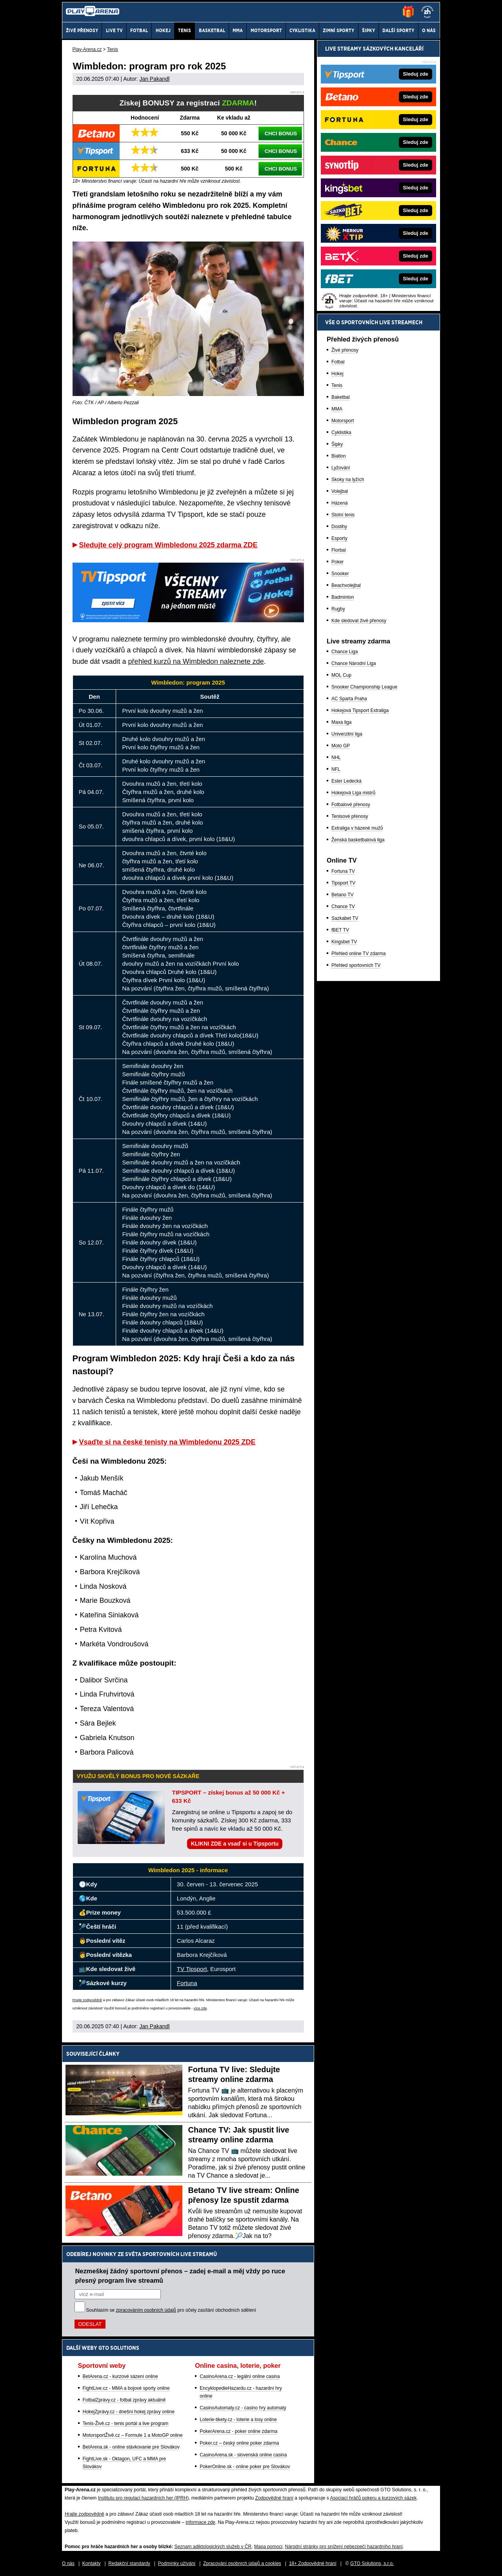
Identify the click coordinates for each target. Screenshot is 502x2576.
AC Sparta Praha (349, 698)
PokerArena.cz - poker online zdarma (238, 2431)
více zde (200, 2008)
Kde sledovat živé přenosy (358, 620)
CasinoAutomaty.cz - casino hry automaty (243, 2408)
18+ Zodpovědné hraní (312, 2563)
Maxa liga (341, 722)
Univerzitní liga (346, 734)
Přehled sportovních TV (355, 965)
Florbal (338, 550)
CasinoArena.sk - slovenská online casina (243, 2455)
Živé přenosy (344, 350)
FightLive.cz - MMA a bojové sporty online (126, 2388)
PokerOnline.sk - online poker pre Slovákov (245, 2466)
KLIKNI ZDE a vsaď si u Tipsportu (235, 1843)
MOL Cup (341, 675)
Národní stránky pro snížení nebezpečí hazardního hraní (344, 2546)
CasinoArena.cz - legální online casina (240, 2376)
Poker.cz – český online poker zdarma (239, 2443)
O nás (68, 2563)
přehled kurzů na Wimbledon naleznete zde (196, 661)
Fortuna (187, 1983)
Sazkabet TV (344, 918)
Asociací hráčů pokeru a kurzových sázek (373, 2498)
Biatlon (338, 456)
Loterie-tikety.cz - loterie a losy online (238, 2419)
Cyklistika (341, 432)
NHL (336, 757)
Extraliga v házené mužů (357, 828)
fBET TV (340, 930)
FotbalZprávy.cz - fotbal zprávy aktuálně (124, 2400)
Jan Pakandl (154, 79)
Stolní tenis (343, 515)
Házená (339, 503)
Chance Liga (344, 651)
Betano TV (342, 894)
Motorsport (342, 420)
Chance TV (343, 906)
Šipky (337, 444)
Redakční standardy (129, 2563)
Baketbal (340, 397)
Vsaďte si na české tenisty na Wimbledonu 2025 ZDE (167, 1442)
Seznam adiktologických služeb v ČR (212, 2546)
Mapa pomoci (268, 2546)
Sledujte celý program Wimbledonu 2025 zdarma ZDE (168, 545)
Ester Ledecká (346, 781)
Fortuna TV (343, 871)
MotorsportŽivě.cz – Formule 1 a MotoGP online (133, 2435)
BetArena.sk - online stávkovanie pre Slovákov (131, 2447)
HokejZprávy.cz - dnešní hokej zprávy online (129, 2411)
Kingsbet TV (344, 942)
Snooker (340, 573)
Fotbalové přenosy (350, 804)
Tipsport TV (343, 883)
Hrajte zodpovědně (87, 2000)
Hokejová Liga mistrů (353, 793)
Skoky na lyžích (347, 479)
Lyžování (340, 468)
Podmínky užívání (176, 2563)
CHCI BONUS (281, 133)
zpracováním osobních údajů (146, 2310)
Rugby (338, 609)
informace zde (200, 2522)
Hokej (337, 373)
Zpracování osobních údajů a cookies (242, 2563)
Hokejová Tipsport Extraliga (360, 710)
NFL (335, 769)
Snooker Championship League (364, 687)
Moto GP (340, 745)
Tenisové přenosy (349, 816)
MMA (336, 409)
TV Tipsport (192, 1969)
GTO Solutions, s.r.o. (372, 2563)
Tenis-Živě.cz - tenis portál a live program (126, 2423)
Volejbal (339, 491)
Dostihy (339, 526)
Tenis (336, 385)
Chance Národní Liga (353, 663)
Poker (337, 562)
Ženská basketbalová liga (357, 840)
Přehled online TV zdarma (358, 953)
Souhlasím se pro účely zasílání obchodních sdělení (171, 2310)
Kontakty (91, 2563)
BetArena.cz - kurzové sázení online (120, 2376)
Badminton (342, 597)
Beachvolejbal (346, 585)
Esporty (339, 538)
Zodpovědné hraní (274, 2498)
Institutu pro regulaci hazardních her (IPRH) (143, 2498)
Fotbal (337, 362)
